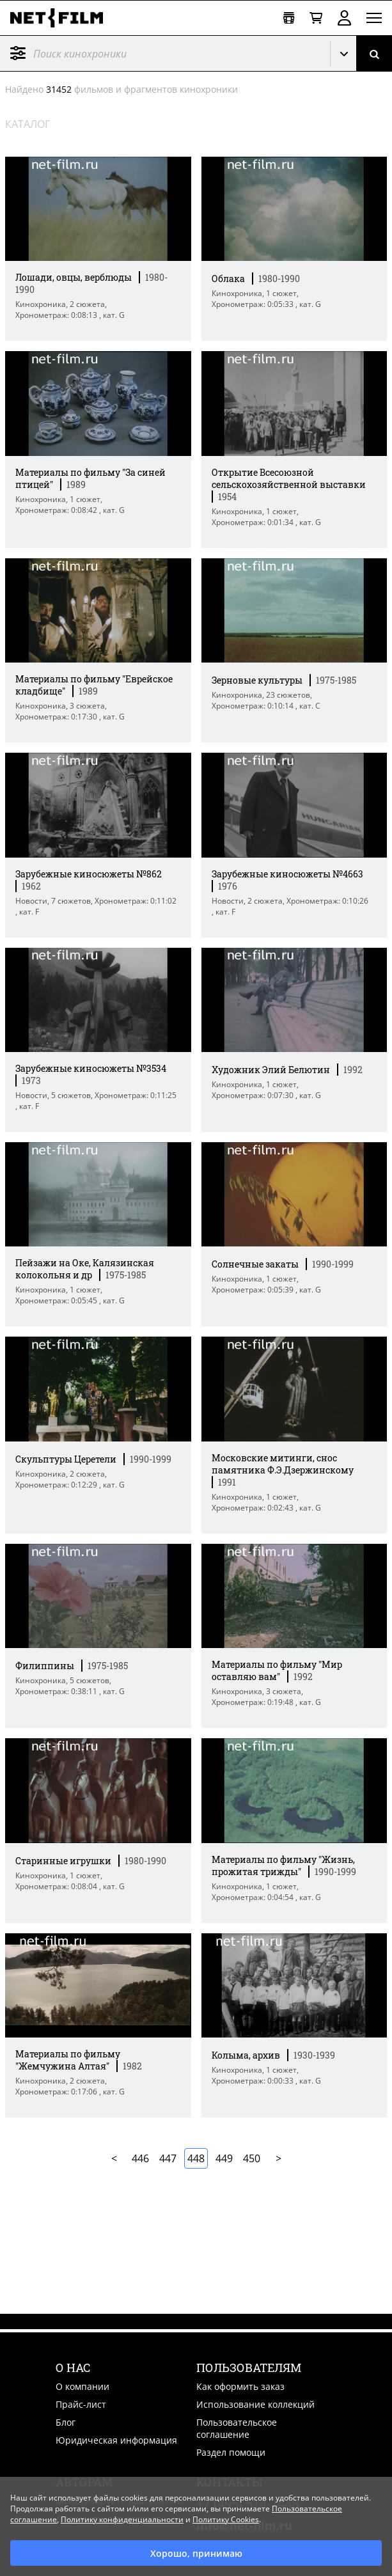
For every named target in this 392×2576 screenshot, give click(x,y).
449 (224, 2158)
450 (251, 2158)
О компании (82, 2386)
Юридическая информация (116, 2440)
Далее (278, 2158)
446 (140, 2158)
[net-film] (61, 17)
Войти (344, 18)
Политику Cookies (225, 2519)
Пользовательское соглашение (236, 2428)
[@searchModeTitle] (160, 53)
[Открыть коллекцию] (288, 18)
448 (196, 2158)
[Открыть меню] (374, 18)
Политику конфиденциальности (122, 2519)
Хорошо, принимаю (196, 2553)
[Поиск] (374, 53)
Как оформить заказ (240, 2386)
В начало (114, 2158)
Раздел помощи (230, 2452)
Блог (65, 2422)
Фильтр (18, 53)
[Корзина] (316, 18)
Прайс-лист (81, 2404)
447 (167, 2158)
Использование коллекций (255, 2404)
